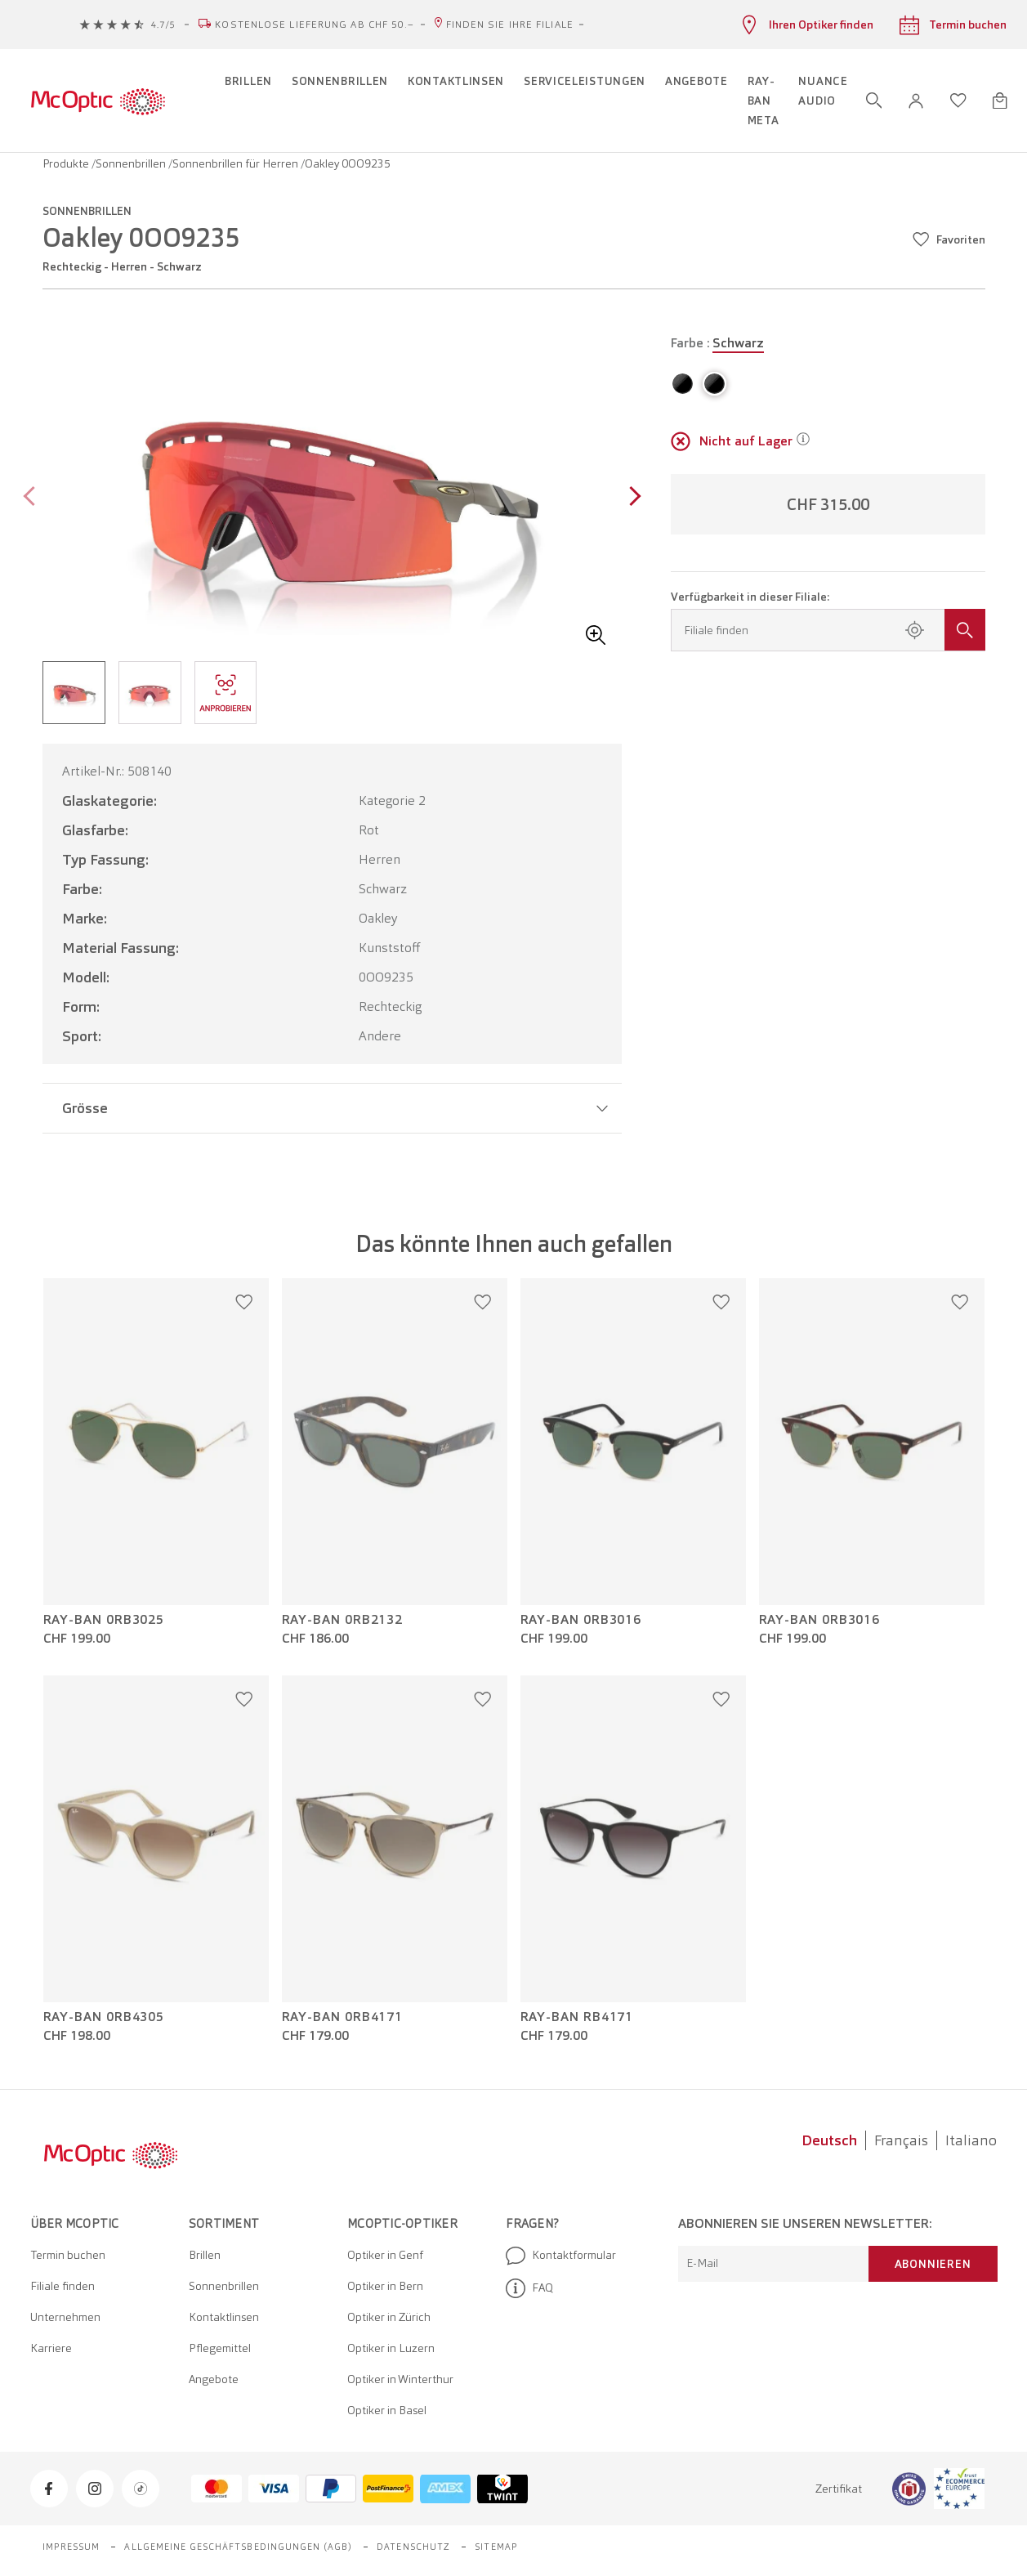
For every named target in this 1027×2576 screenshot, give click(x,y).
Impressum (71, 2546)
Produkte (67, 163)
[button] (916, 101)
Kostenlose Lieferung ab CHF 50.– (314, 24)
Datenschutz (413, 2546)
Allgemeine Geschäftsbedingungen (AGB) (238, 2546)
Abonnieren (933, 2263)
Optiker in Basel (386, 2410)
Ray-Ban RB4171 (577, 2017)
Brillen (205, 2254)
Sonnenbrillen (132, 163)
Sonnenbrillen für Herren (236, 163)
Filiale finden (62, 2286)
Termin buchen (67, 2254)
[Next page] (631, 498)
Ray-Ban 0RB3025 (104, 1619)
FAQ (529, 2288)
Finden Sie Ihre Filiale (510, 24)
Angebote (214, 2379)
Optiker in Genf (385, 2254)
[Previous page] (33, 498)
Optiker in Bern (385, 2286)
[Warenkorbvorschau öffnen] (1000, 100)
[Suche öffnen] (874, 100)
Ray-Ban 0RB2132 (343, 1619)
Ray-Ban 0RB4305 (104, 2017)
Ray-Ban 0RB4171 (343, 2017)
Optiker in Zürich (389, 2317)
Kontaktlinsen (224, 2317)
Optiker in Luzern (391, 2348)
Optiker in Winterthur (400, 2379)
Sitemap (496, 2546)
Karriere (51, 2348)
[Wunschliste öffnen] (958, 100)
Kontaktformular (561, 2255)
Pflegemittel (220, 2348)
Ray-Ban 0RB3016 (581, 1619)
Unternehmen (65, 2317)
